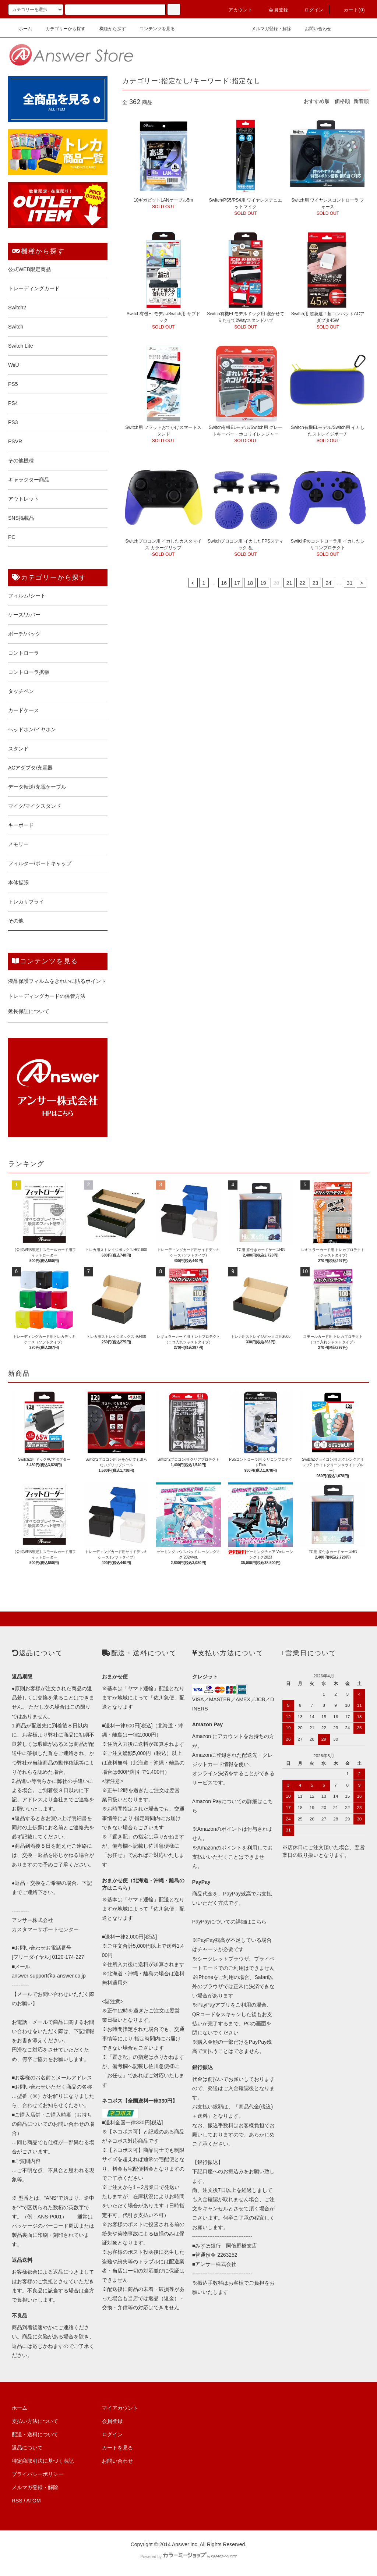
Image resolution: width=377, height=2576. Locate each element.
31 (350, 583)
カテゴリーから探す (61, 28)
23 (315, 583)
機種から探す (108, 28)
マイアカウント (120, 2408)
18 (250, 583)
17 (237, 583)
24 (328, 583)
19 (263, 583)
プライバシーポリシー (37, 2474)
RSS (17, 2501)
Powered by (188, 2556)
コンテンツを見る (153, 28)
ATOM (34, 2501)
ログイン (310, 10)
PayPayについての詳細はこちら (229, 1922)
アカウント (236, 10)
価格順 (342, 101)
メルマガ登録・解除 (267, 28)
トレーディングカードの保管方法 (46, 996)
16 (224, 583)
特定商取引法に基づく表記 (43, 2461)
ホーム (21, 28)
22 (302, 583)
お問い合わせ (313, 28)
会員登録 (274, 10)
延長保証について (28, 1011)
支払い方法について (35, 2421)
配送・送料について (35, 2434)
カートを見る (117, 2448)
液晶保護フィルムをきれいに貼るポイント (57, 981)
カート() (350, 10)
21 (289, 583)
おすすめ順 (317, 101)
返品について (27, 2448)
